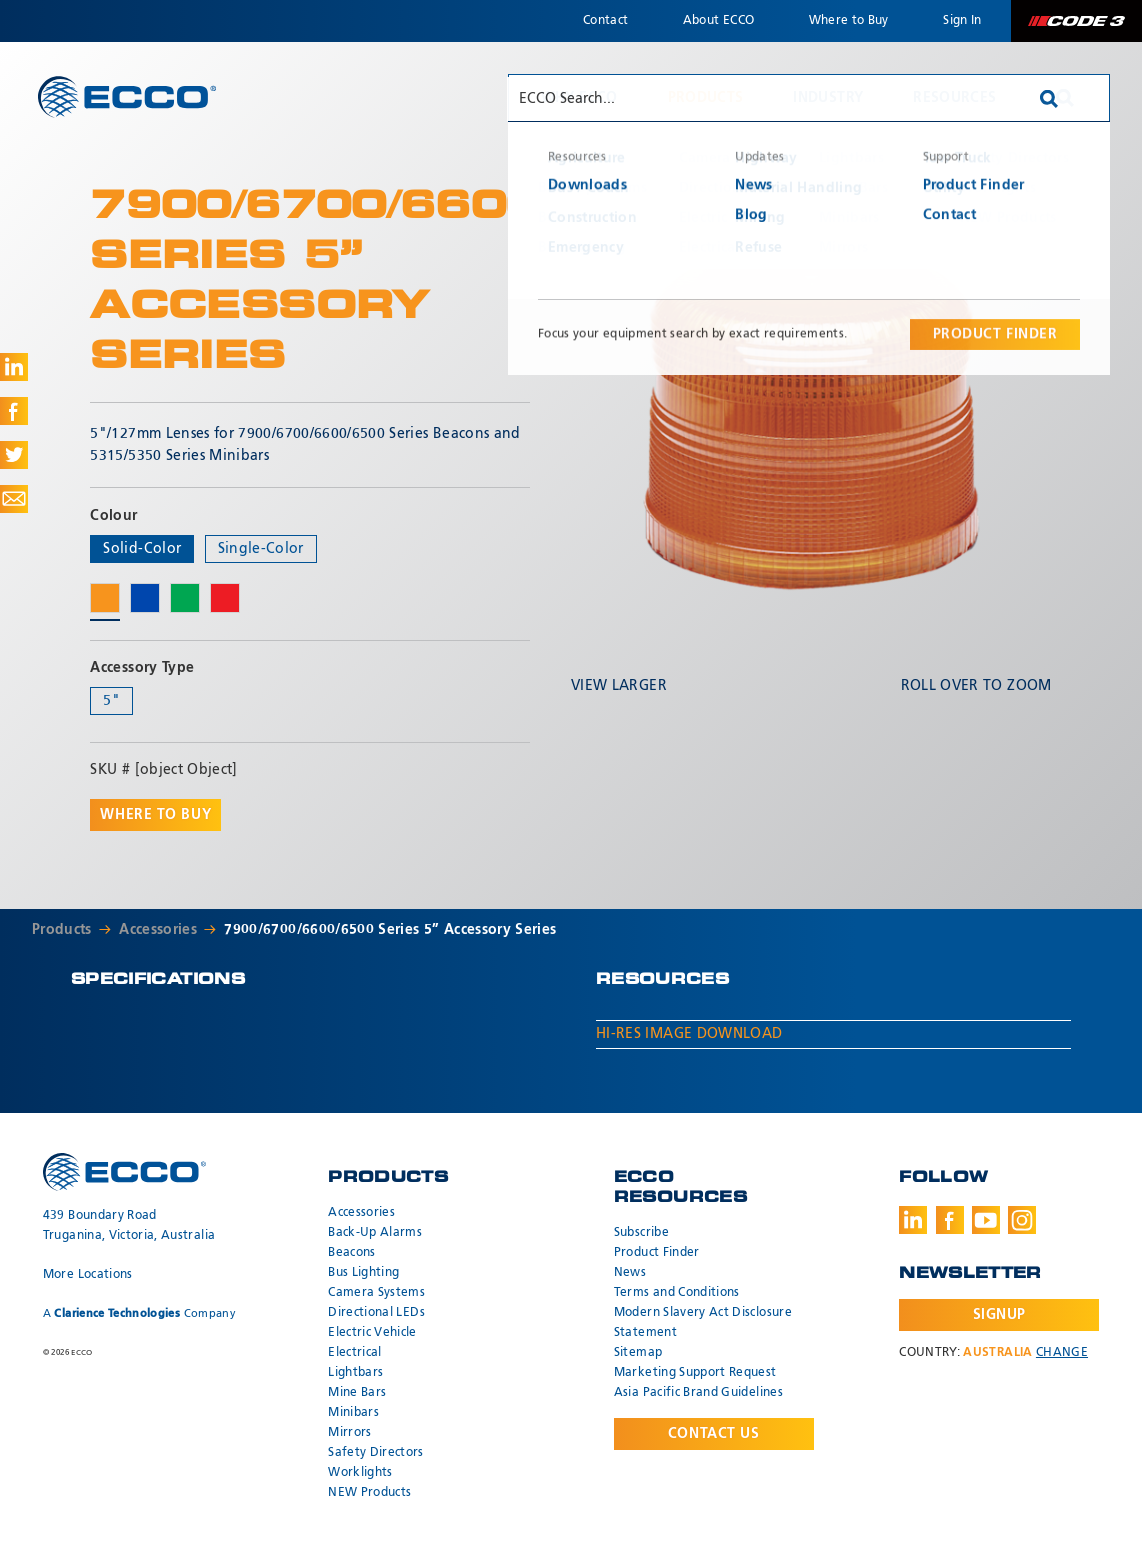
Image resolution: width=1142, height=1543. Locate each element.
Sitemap (638, 1353)
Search (1065, 98)
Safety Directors (376, 1453)
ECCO (127, 96)
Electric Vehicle (372, 1333)
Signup (999, 1315)
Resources (954, 98)
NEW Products (369, 1493)
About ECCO (719, 21)
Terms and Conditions (677, 1293)
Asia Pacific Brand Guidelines (698, 1393)
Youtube (986, 1220)
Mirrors (349, 1433)
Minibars (353, 1413)
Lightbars (355, 1373)
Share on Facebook (14, 411)
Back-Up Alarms (375, 1233)
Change (1062, 1353)
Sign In (962, 21)
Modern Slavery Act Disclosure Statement (703, 1323)
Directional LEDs (376, 1313)
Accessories (158, 930)
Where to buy (155, 815)
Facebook (950, 1220)
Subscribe (641, 1233)
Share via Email (14, 499)
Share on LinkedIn (14, 367)
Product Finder (657, 1253)
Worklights (360, 1473)
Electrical (355, 1353)
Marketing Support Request (695, 1373)
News (630, 1273)
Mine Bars (357, 1393)
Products (706, 98)
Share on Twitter (14, 455)
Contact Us (714, 1434)
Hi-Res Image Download (689, 1034)
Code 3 (1076, 21)
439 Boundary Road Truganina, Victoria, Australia (129, 1226)
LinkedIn (913, 1220)
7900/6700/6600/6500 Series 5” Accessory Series (390, 930)
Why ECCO (579, 98)
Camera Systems (376, 1293)
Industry (828, 98)
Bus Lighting (363, 1273)
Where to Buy (849, 21)
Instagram (1022, 1220)
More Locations (88, 1275)
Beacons (351, 1253)
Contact (605, 21)
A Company (139, 1313)
